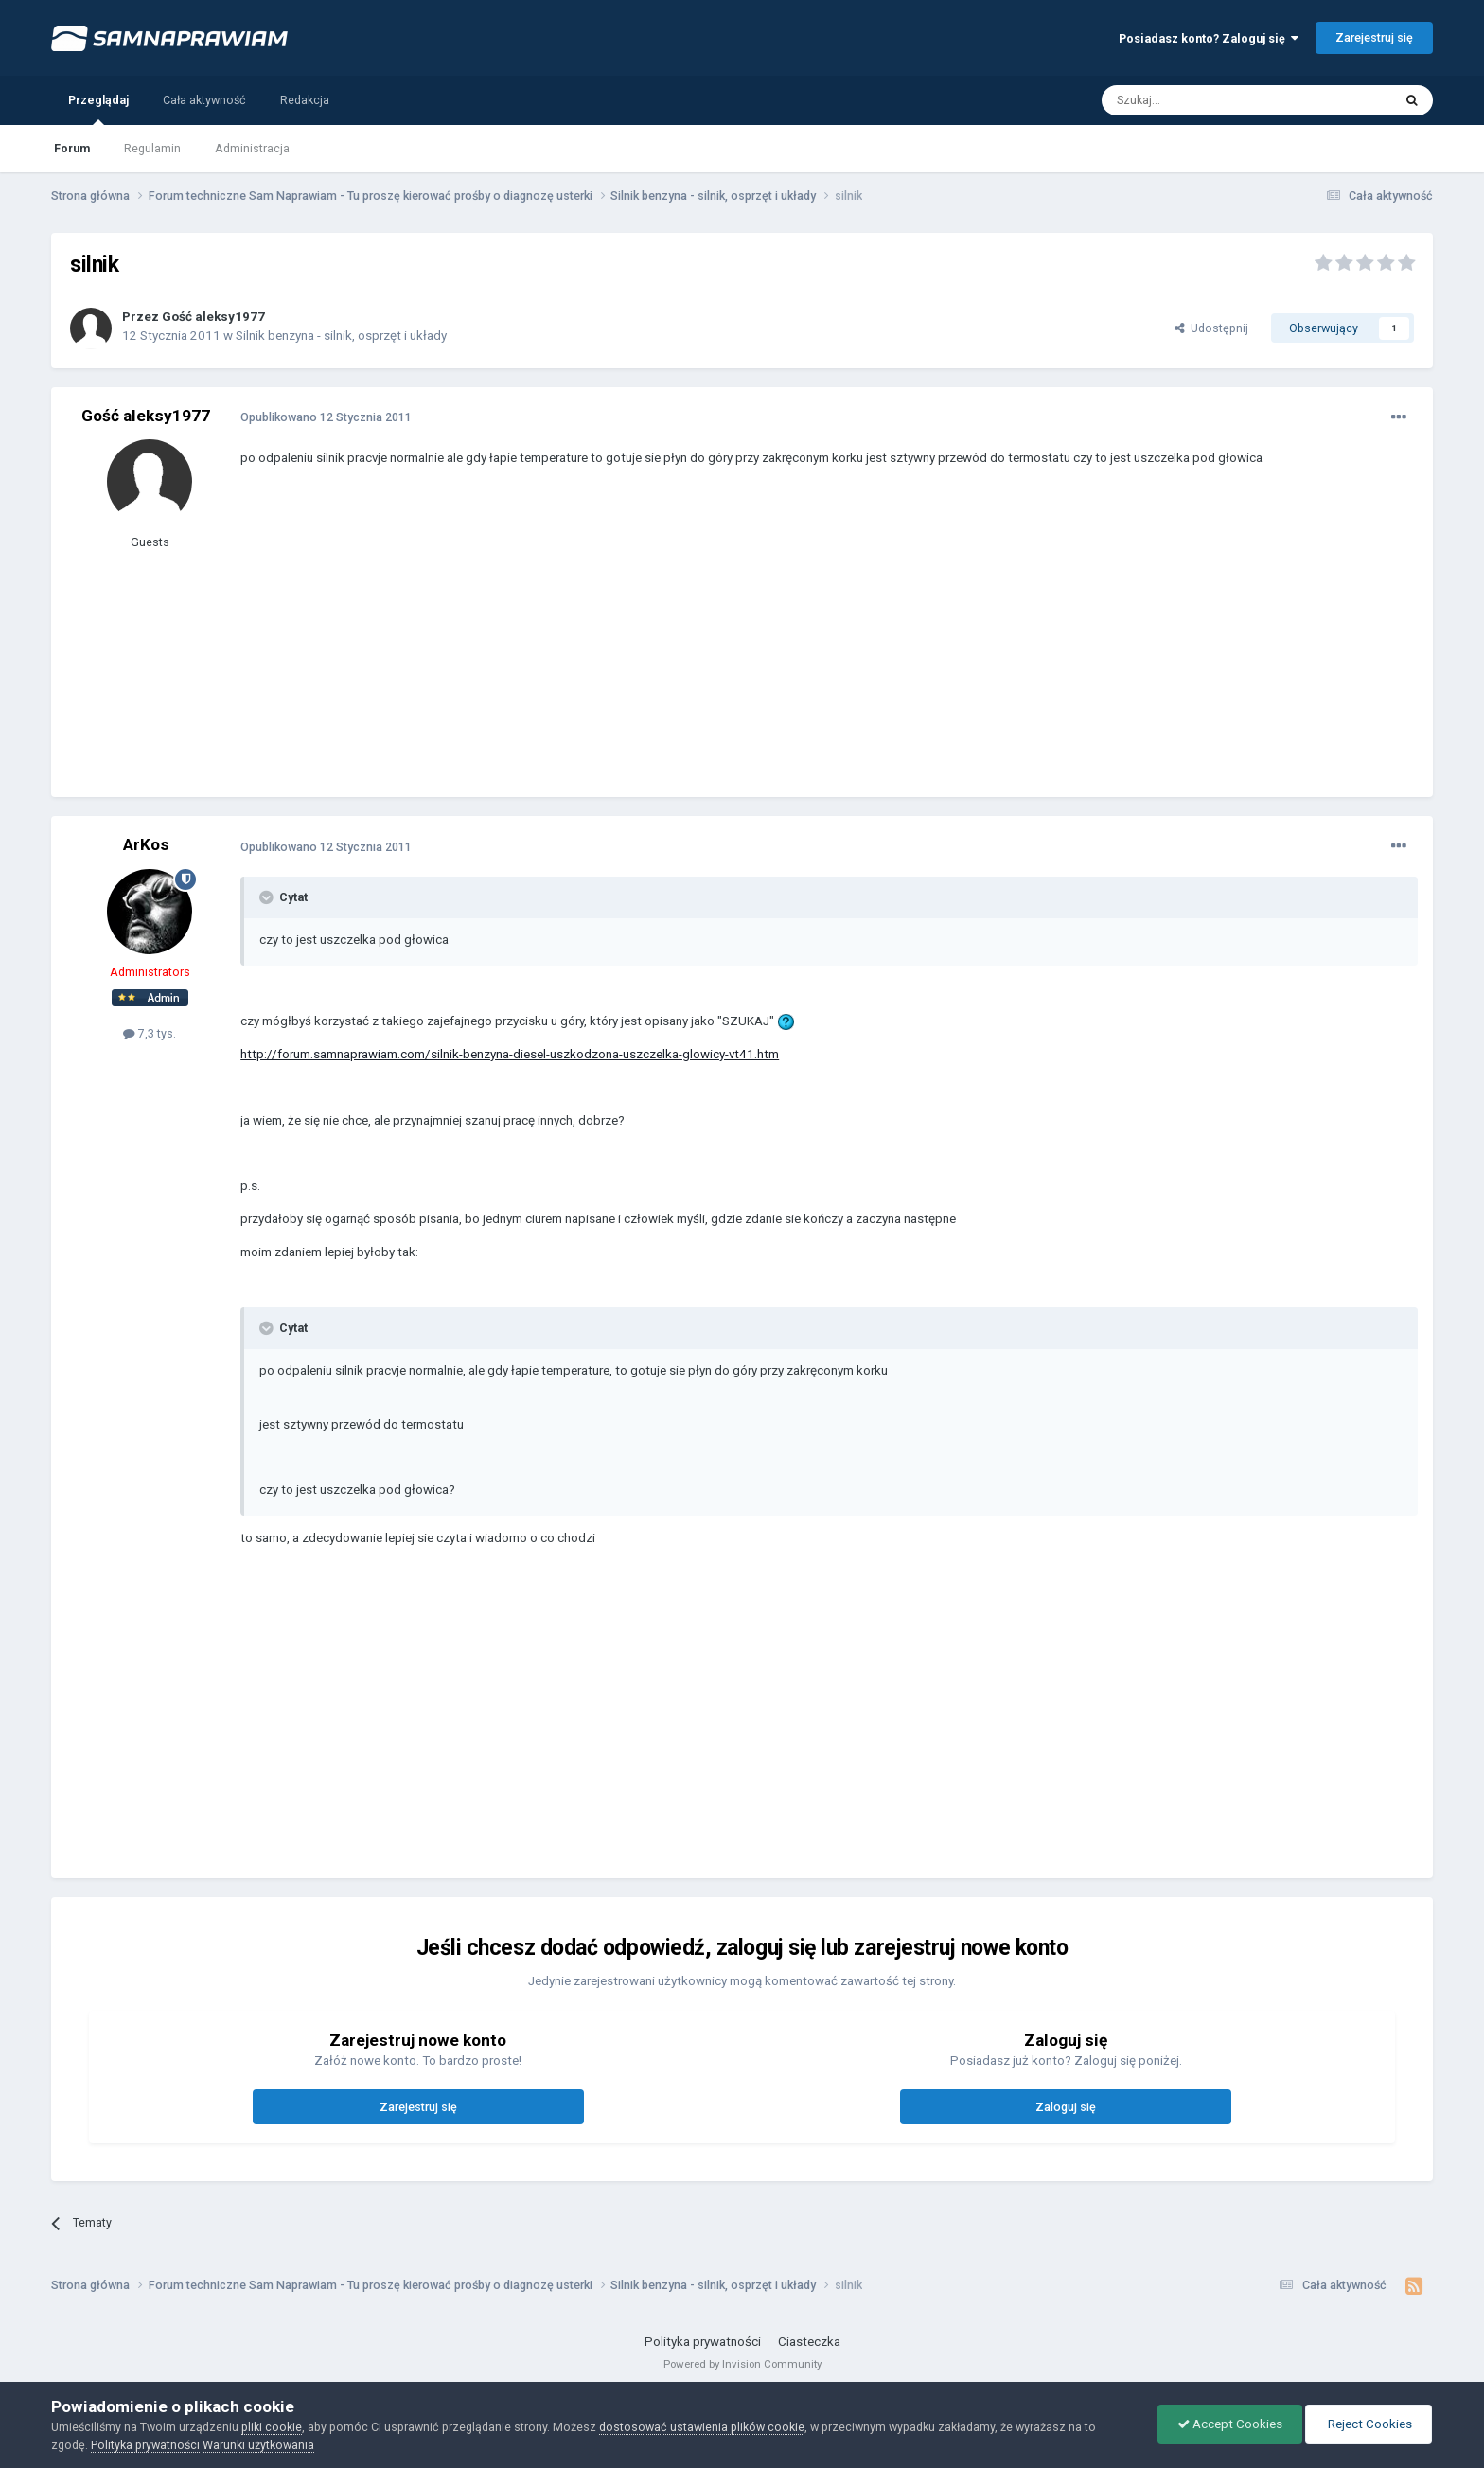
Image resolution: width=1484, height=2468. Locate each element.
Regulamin (152, 148)
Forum (72, 148)
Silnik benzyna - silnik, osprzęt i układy (341, 335)
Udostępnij (1211, 328)
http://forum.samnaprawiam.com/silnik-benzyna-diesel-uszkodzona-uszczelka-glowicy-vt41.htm (509, 1054)
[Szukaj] (1204, 100)
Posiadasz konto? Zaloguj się (1208, 38)
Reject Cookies (1368, 2424)
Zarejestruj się (1374, 37)
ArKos (146, 844)
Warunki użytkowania (258, 2445)
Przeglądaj (98, 109)
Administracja (252, 148)
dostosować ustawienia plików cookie (701, 2427)
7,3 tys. (149, 1033)
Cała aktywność (204, 100)
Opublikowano (326, 417)
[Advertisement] (584, 645)
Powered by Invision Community (742, 2363)
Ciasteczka (809, 2342)
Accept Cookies (1229, 2424)
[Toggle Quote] (267, 897)
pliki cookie (271, 2427)
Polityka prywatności (703, 2342)
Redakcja (304, 100)
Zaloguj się (1065, 2107)
